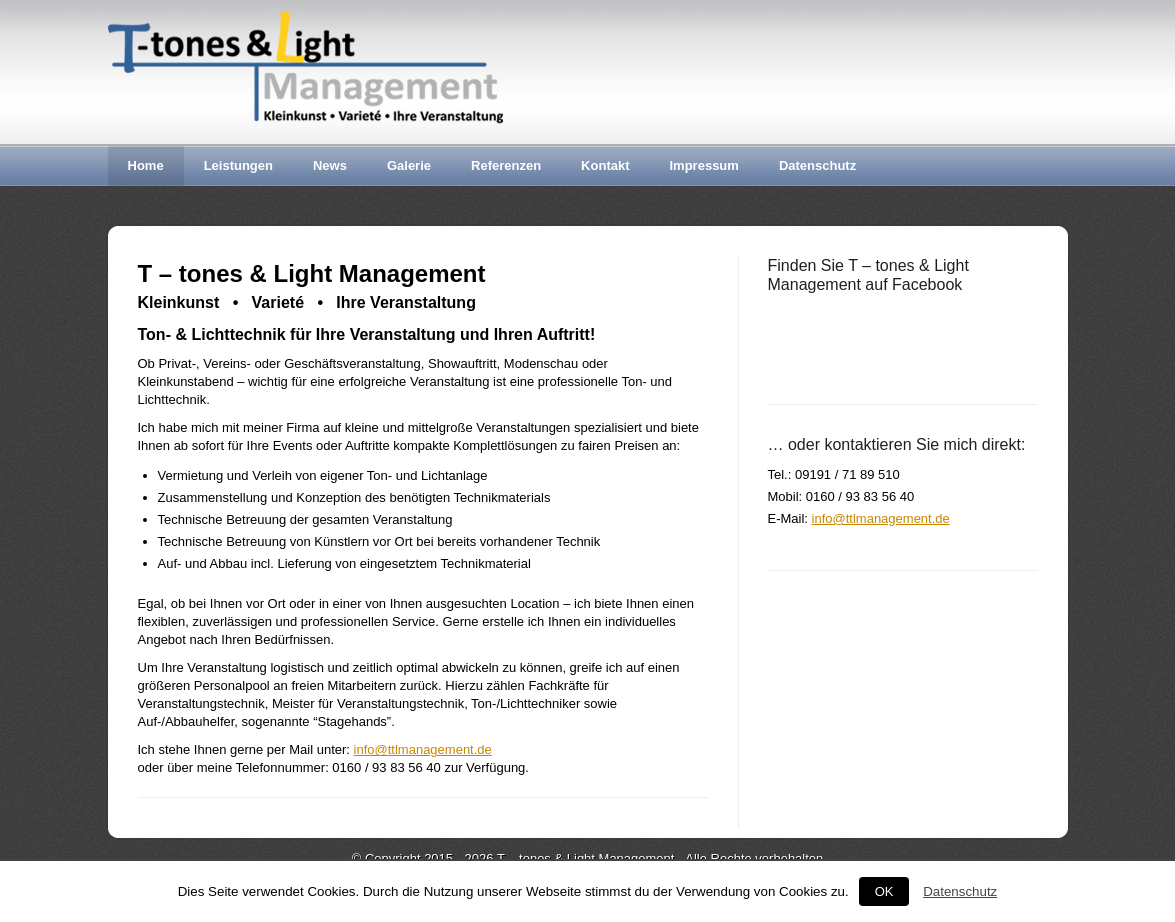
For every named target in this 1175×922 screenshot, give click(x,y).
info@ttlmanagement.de (423, 749)
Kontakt (605, 165)
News (330, 165)
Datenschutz (817, 165)
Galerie (409, 165)
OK (884, 891)
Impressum (704, 165)
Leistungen (238, 165)
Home (146, 165)
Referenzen (506, 165)
